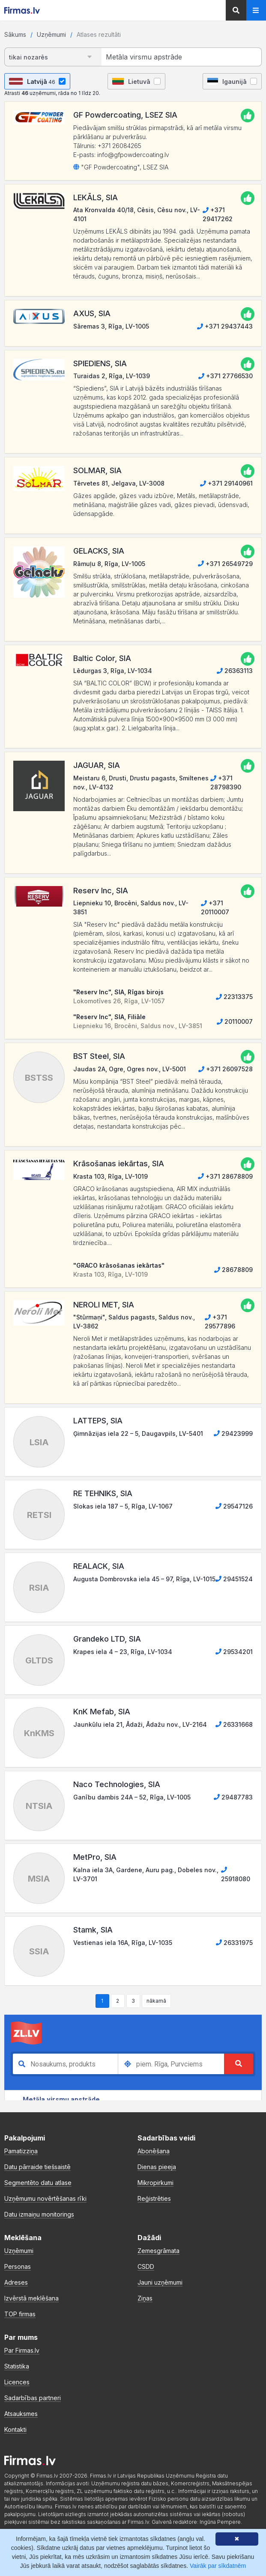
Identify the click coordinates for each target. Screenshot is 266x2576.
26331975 (234, 1942)
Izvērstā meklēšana (31, 2298)
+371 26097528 (225, 1069)
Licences (17, 2382)
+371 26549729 (225, 563)
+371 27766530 (225, 375)
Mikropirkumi (155, 2182)
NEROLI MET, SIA (103, 1304)
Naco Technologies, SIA (116, 1784)
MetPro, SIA (95, 1857)
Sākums (15, 34)
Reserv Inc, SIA (100, 890)
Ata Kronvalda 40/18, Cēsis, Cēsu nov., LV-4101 (136, 214)
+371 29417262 (218, 214)
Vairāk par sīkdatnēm (218, 2565)
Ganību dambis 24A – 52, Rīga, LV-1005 (132, 1797)
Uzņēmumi (51, 34)
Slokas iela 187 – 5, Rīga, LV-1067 (123, 1506)
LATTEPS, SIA (98, 1420)
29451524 (234, 1579)
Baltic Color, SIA (102, 658)
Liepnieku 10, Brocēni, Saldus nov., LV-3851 (130, 907)
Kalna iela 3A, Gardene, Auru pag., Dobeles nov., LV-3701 (145, 1874)
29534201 (234, 1651)
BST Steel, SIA (99, 1056)
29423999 (233, 1433)
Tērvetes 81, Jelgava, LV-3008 (118, 483)
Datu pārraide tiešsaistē (37, 2166)
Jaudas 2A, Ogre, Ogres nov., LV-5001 (129, 1069)
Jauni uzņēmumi (159, 2282)
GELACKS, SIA (98, 550)
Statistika (16, 2366)
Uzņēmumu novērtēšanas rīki (45, 2198)
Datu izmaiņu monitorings (39, 2214)
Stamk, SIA (93, 1929)
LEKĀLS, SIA (95, 197)
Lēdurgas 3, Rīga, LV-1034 (112, 670)
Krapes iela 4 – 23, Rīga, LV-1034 (122, 1651)
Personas (17, 2266)
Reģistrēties (154, 2198)
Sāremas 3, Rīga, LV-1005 (111, 326)
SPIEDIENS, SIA (100, 363)
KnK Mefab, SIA (101, 1711)
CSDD (145, 2266)
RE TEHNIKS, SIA (102, 1493)
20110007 (235, 1021)
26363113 (235, 670)
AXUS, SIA (92, 313)
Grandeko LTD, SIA (107, 1638)
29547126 (234, 1506)
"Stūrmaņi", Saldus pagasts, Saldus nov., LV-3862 (134, 1321)
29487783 (233, 1797)
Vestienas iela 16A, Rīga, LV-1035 (122, 1942)
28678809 (233, 1269)
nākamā (156, 2001)
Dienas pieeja (156, 2166)
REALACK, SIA (98, 1566)
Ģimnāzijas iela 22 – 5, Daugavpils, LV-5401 (138, 1433)
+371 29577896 (220, 1321)
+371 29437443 (225, 326)
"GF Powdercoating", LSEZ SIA (120, 167)
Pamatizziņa (21, 2151)
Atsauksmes (21, 2413)
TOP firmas (20, 2314)
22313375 (234, 996)
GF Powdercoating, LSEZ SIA (125, 114)
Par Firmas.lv (21, 2350)
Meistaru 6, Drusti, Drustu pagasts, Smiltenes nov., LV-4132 (141, 782)
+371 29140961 (226, 483)
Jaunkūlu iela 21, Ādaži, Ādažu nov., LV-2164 (140, 1724)
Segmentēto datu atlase (38, 2182)
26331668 (234, 1724)
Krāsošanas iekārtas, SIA (118, 1163)
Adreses (16, 2282)
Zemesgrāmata (158, 2250)
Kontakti (15, 2429)
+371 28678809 (225, 1176)
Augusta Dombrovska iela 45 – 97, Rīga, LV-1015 (144, 1579)
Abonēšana (153, 2151)
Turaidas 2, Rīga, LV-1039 (111, 375)
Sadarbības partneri (32, 2397)
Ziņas (144, 2298)
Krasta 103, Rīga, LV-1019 (110, 1176)
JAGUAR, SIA (96, 765)
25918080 (235, 1874)
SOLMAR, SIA (97, 470)
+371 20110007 (215, 907)
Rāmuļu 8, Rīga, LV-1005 (109, 563)
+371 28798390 (225, 782)
